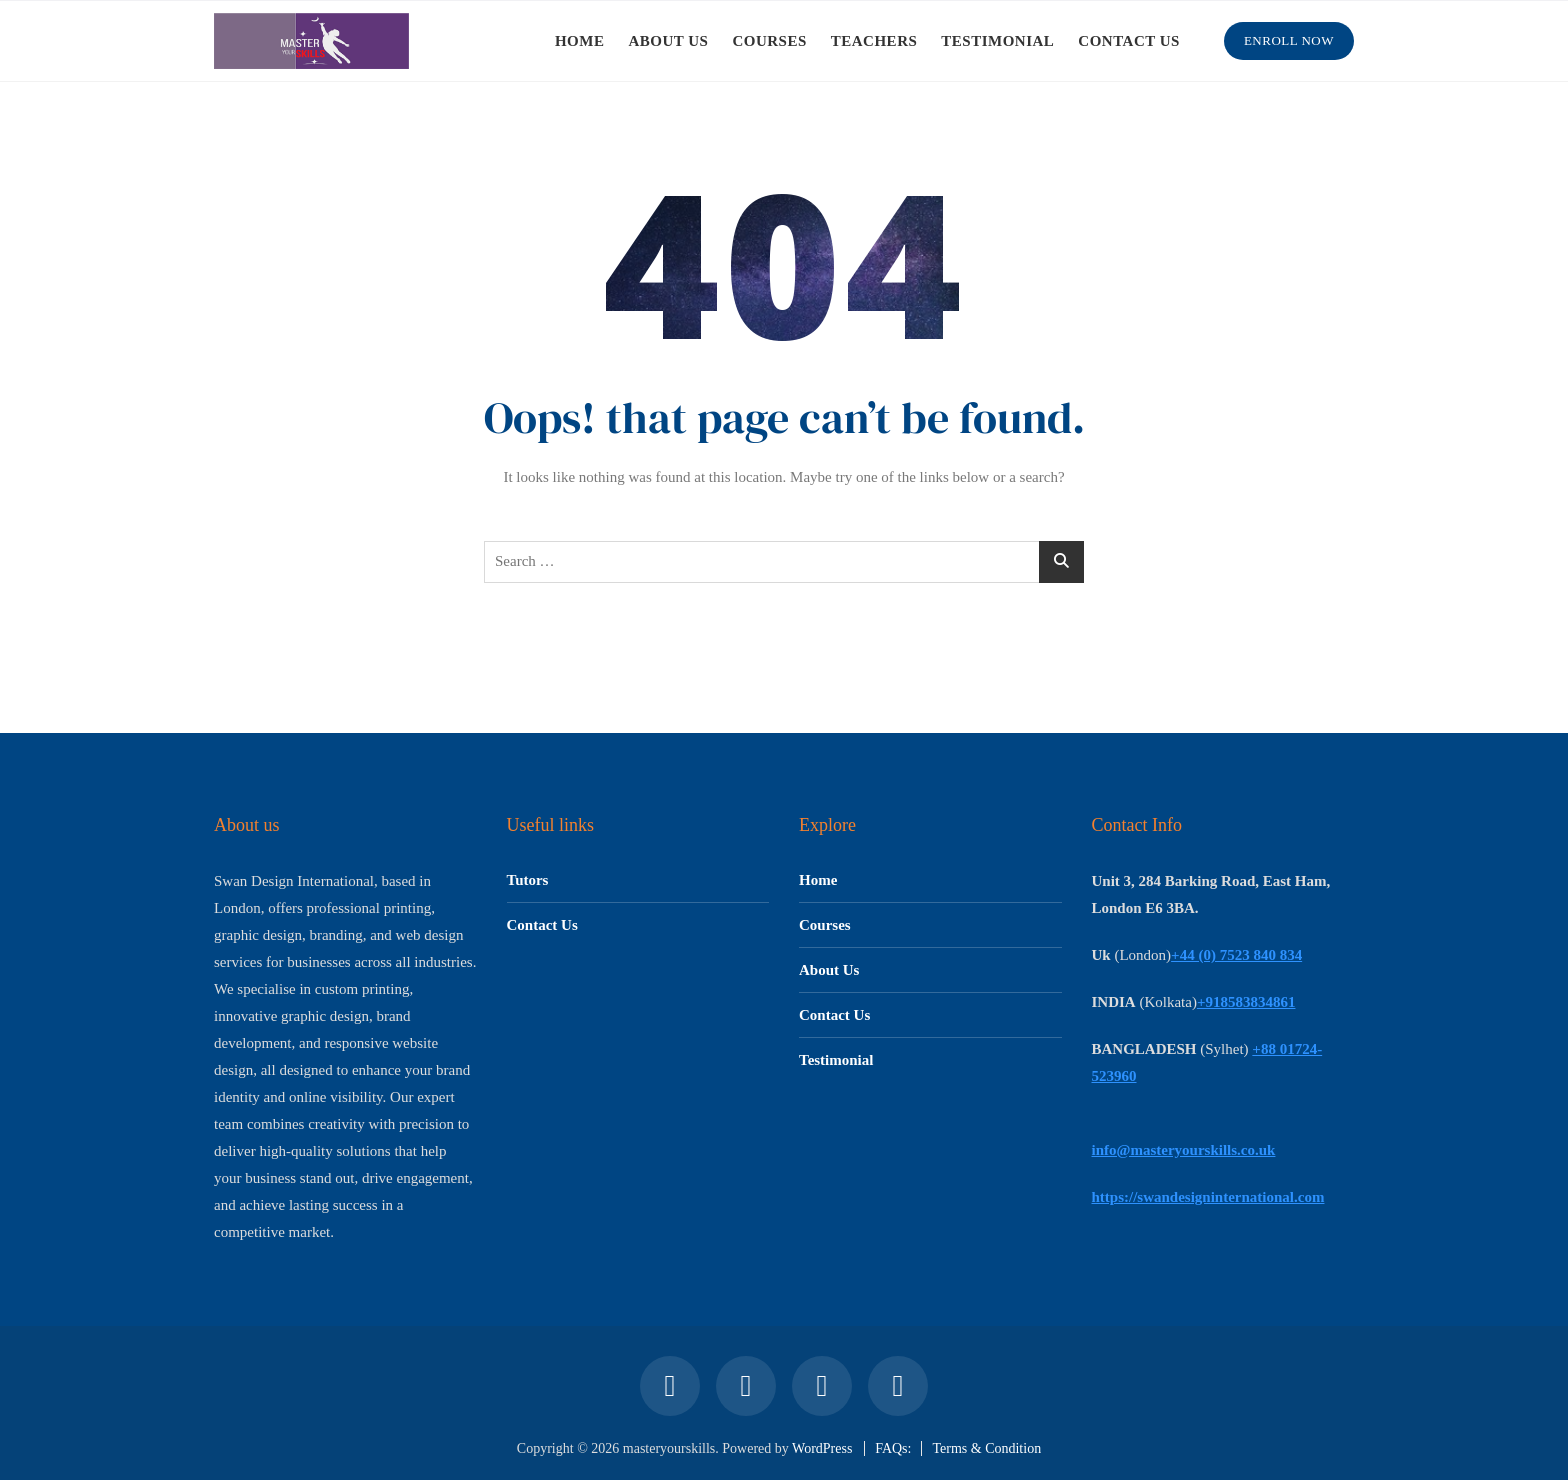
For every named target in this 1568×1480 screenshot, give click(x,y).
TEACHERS (874, 41)
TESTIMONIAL (997, 41)
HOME (580, 41)
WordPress (822, 1448)
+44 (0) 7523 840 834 (1236, 955)
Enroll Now (1289, 40)
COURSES (769, 41)
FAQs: (893, 1448)
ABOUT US (668, 41)
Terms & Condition (986, 1448)
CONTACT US (1129, 41)
